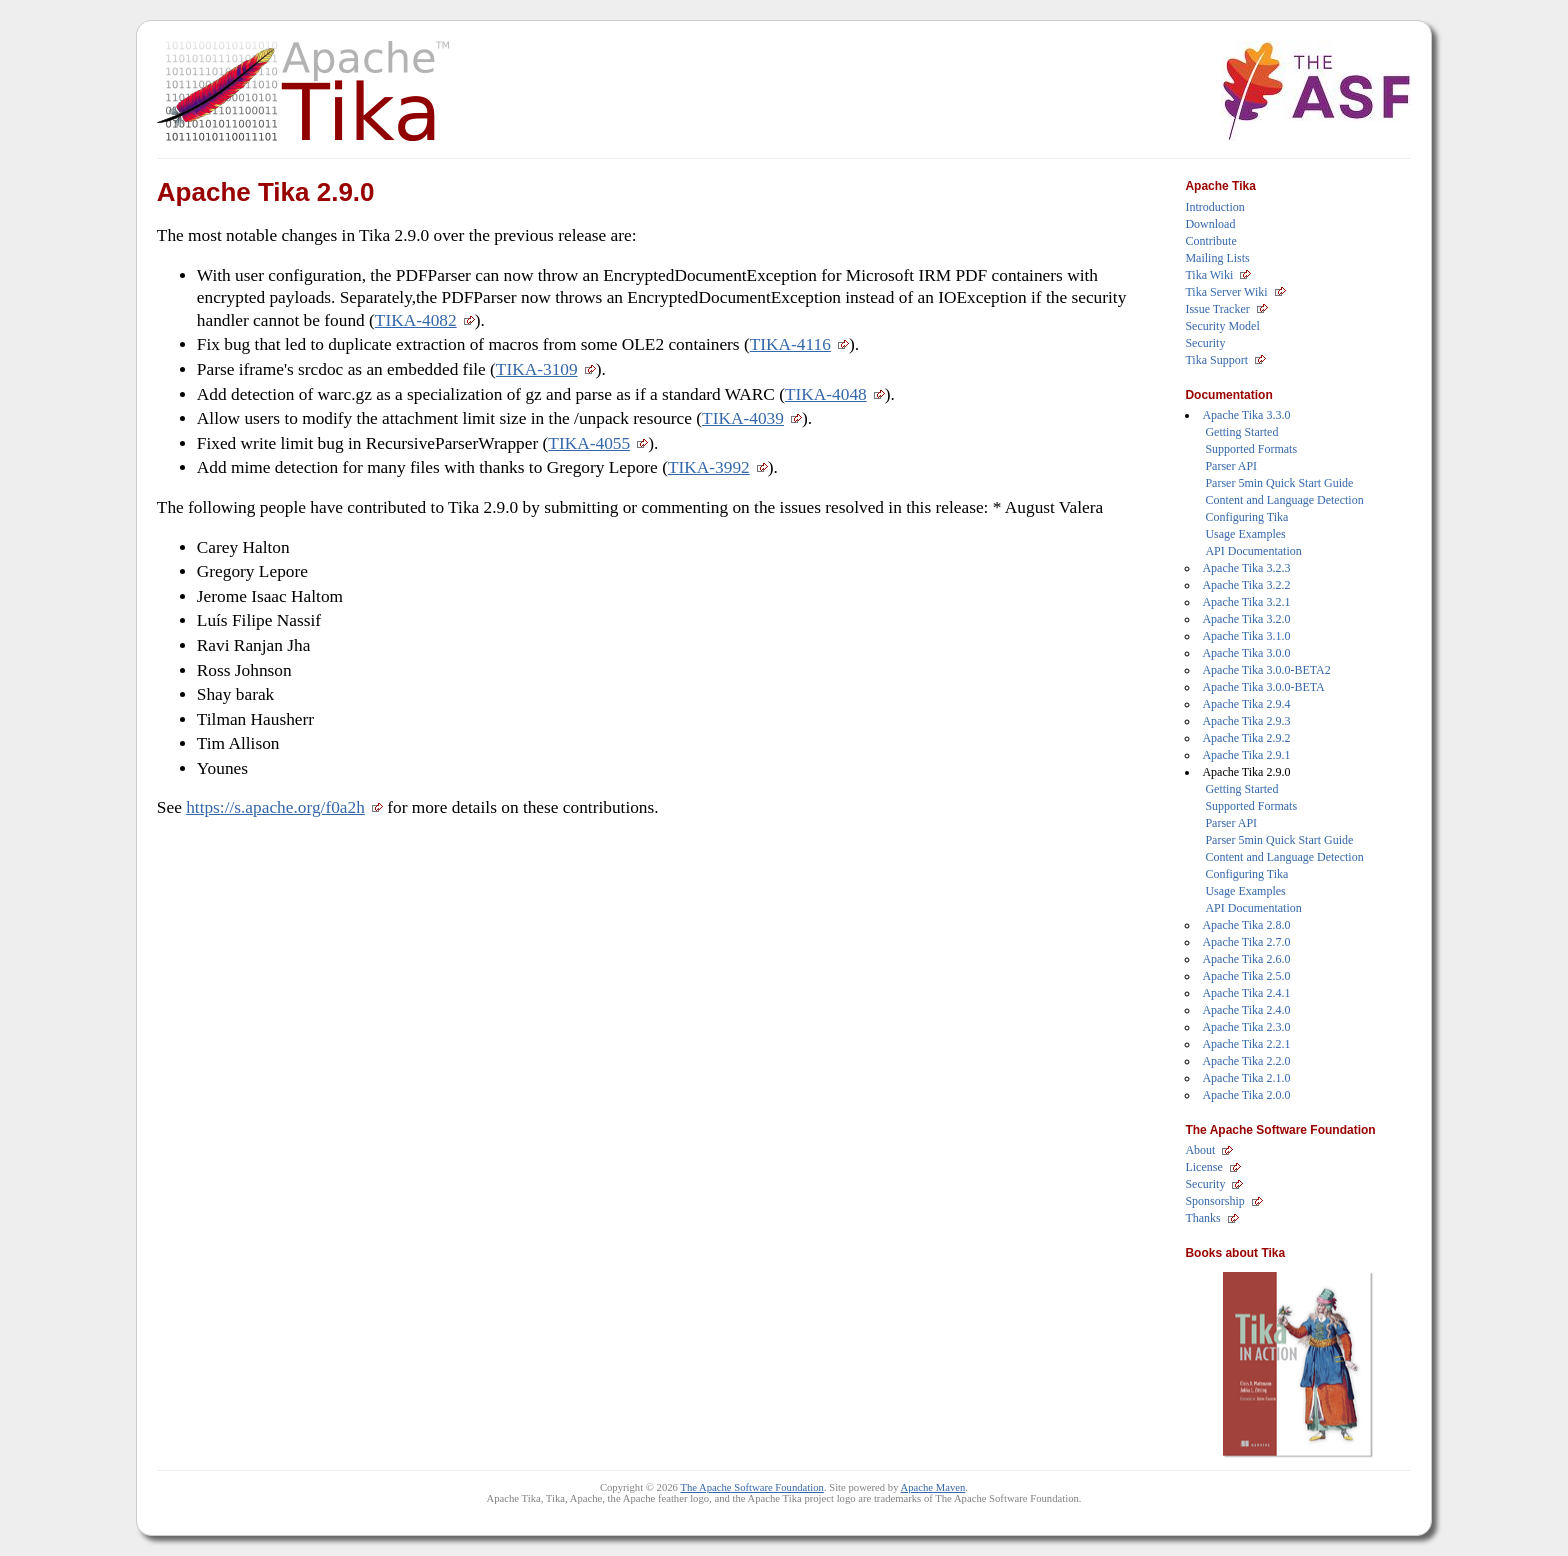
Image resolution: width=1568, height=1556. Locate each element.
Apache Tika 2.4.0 (1246, 1010)
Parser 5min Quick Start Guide (1279, 483)
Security (1205, 343)
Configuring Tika (1246, 517)
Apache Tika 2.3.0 (1246, 1027)
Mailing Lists (1217, 258)
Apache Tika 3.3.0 (1246, 415)
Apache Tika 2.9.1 (1246, 755)
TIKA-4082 (416, 320)
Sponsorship (1214, 1201)
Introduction (1214, 207)
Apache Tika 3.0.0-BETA (1263, 687)
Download (1210, 224)
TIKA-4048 (826, 394)
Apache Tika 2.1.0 (1246, 1078)
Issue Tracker (1217, 309)
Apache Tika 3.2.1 (1246, 602)
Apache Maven (933, 1487)
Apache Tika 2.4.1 (1246, 993)
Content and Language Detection (1284, 500)
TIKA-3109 (537, 369)
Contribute (1210, 241)
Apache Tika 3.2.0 (1246, 619)
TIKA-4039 (743, 418)
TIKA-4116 (790, 344)
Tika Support (1216, 360)
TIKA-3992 (709, 467)
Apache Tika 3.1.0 (1246, 636)
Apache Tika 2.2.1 (1246, 1044)
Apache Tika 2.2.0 (1246, 1061)
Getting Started (1241, 432)
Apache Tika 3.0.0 (1246, 653)
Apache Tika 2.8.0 (1246, 925)
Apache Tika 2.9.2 (1246, 738)
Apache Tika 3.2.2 (1246, 585)
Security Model (1222, 326)
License (1203, 1167)
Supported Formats (1251, 449)
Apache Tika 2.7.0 (1246, 942)
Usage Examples (1245, 534)
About (1200, 1150)
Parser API (1231, 466)
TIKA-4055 (589, 443)
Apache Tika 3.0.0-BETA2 (1266, 670)
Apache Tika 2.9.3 (1246, 721)
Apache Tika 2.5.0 (1246, 976)
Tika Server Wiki (1226, 292)
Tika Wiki (1209, 275)
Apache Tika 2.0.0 (1246, 1095)
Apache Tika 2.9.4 (1246, 704)
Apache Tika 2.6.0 (1246, 959)
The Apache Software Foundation (752, 1487)
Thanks (1202, 1218)
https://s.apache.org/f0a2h (275, 807)
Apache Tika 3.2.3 (1246, 568)
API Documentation (1253, 551)
